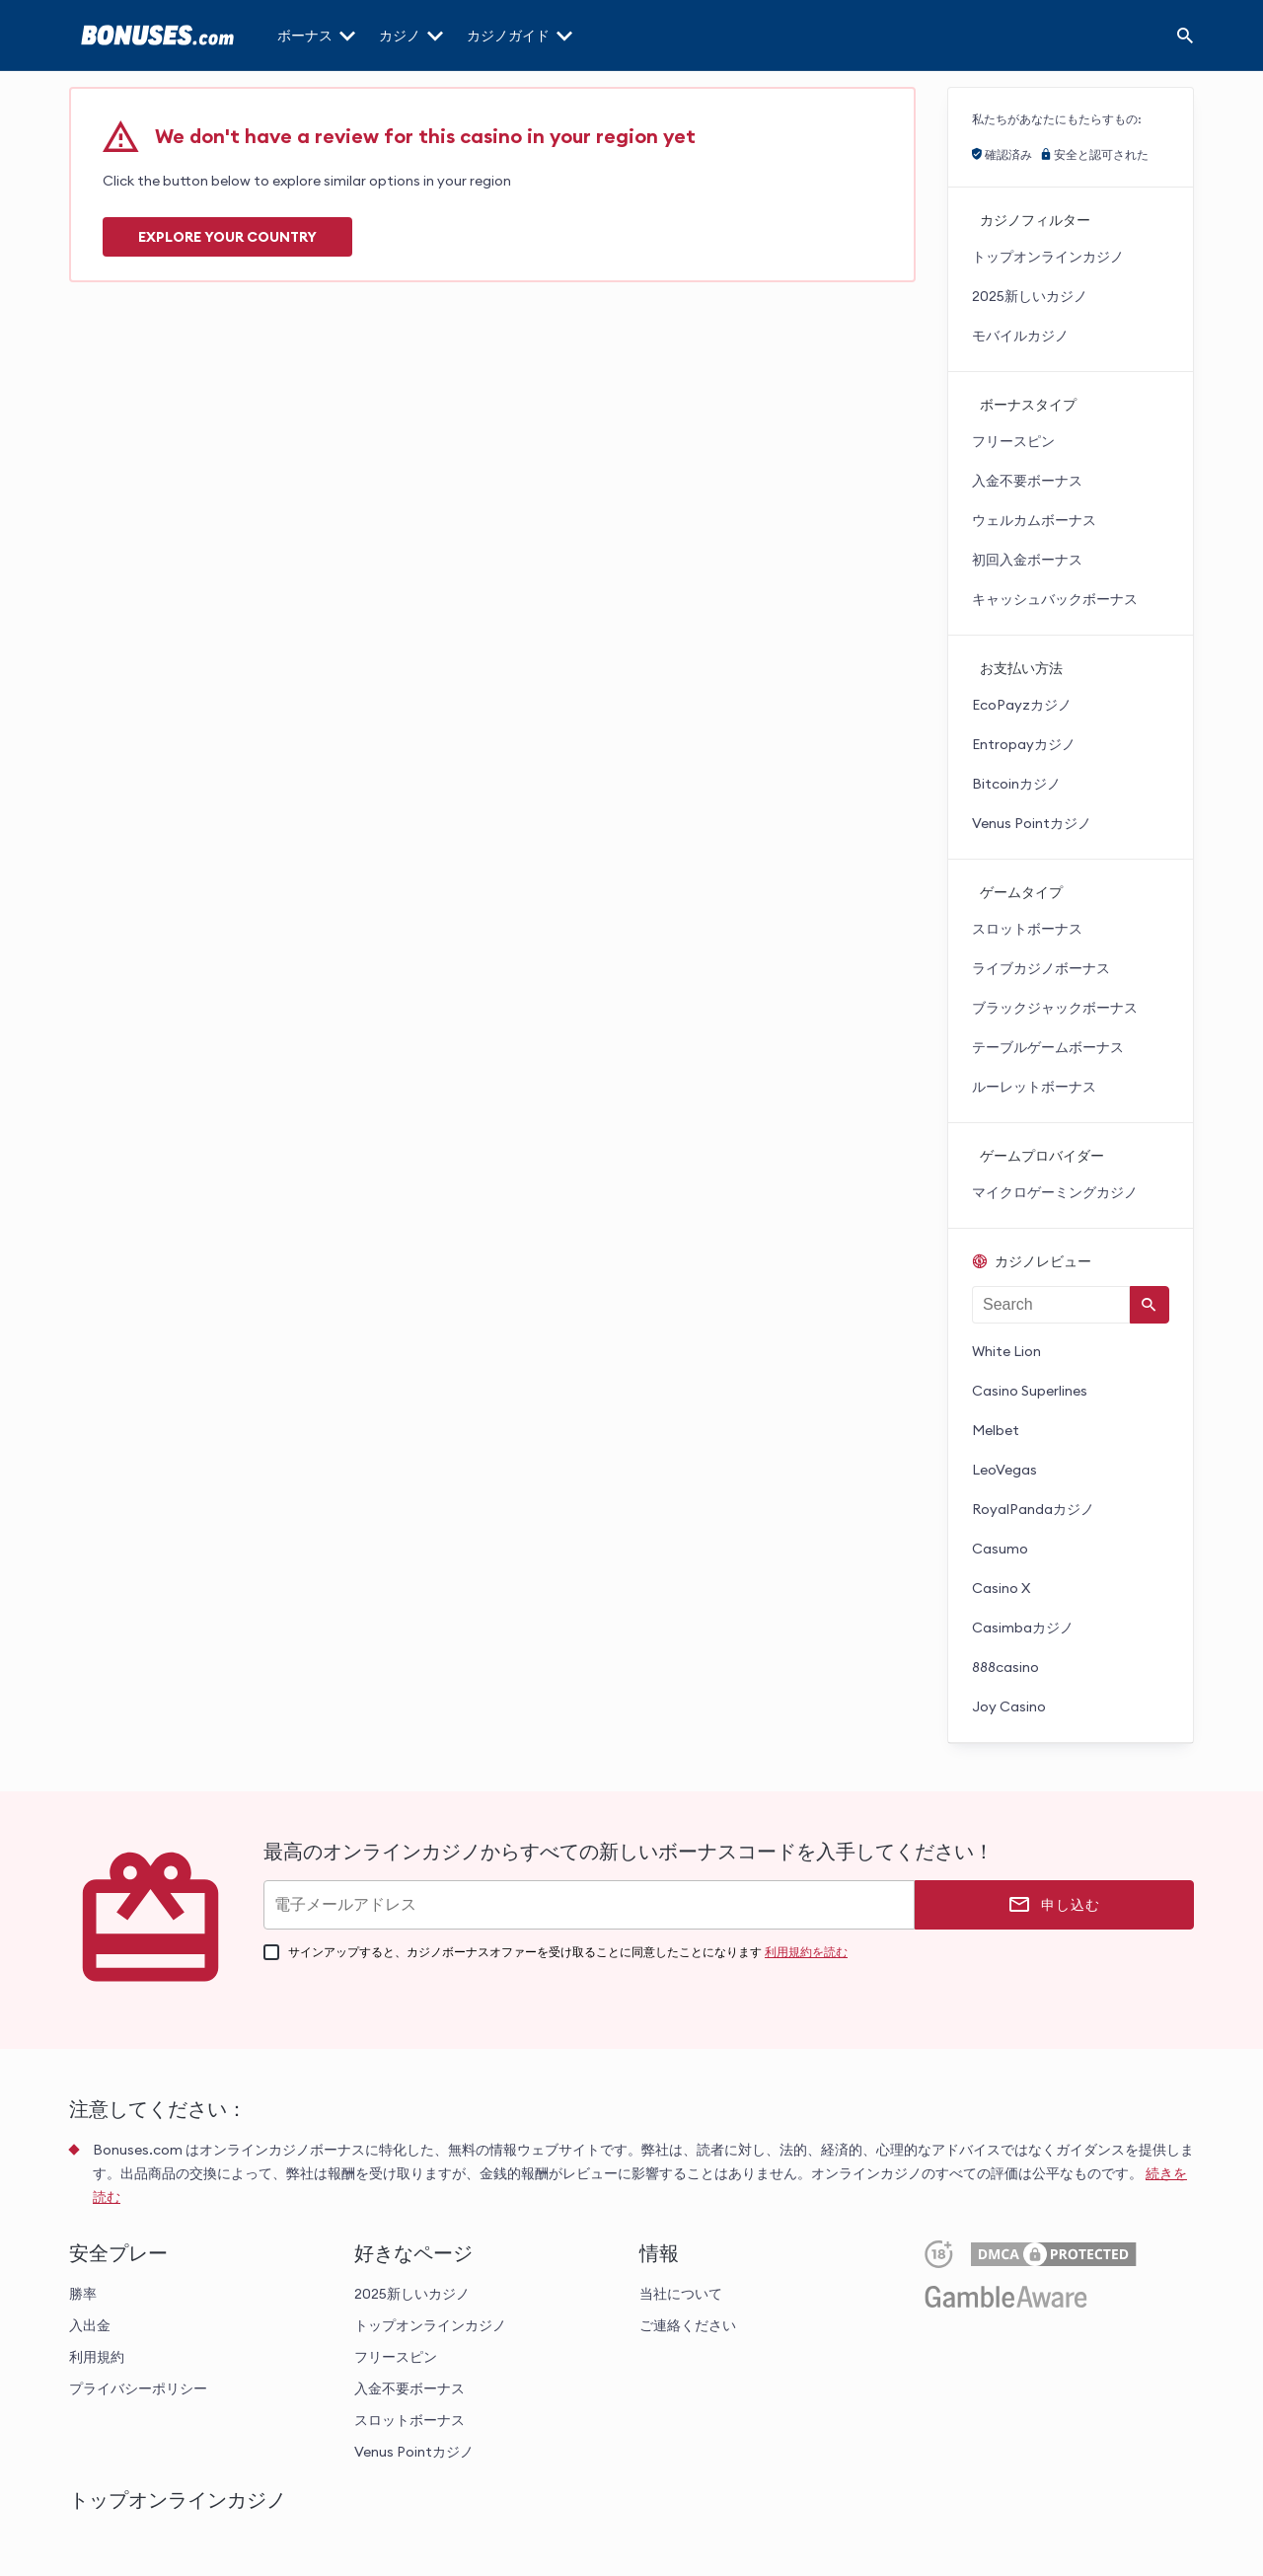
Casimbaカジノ (1023, 1627)
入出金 (90, 2325)
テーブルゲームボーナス (1048, 1047)
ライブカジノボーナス (1041, 968)
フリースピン (1013, 441)
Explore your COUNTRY (227, 237)
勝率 (83, 2294)
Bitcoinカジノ (1016, 784)
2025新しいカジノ (1029, 296)
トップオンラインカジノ (1048, 256)
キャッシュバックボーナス (1055, 599)
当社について (680, 2294)
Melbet (995, 1430)
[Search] (1185, 35)
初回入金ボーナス (1027, 559)
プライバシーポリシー (138, 2388)
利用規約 (96, 2357)
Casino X (1001, 1588)
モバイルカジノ (1020, 335)
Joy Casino (1009, 1706)
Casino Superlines (1029, 1391)
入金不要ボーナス (1027, 481)
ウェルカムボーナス (1034, 520)
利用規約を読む (806, 1951)
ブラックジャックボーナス (1055, 1008)
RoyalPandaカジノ (1033, 1509)
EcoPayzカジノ (1022, 705)
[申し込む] (1054, 1905)
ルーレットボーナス (1034, 1087)
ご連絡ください (687, 2325)
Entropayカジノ (1024, 744)
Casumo (1000, 1548)
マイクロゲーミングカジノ (1055, 1192)
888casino (1005, 1667)
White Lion (1006, 1351)
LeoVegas (1004, 1469)
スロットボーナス (1027, 929)
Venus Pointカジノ (1031, 823)
